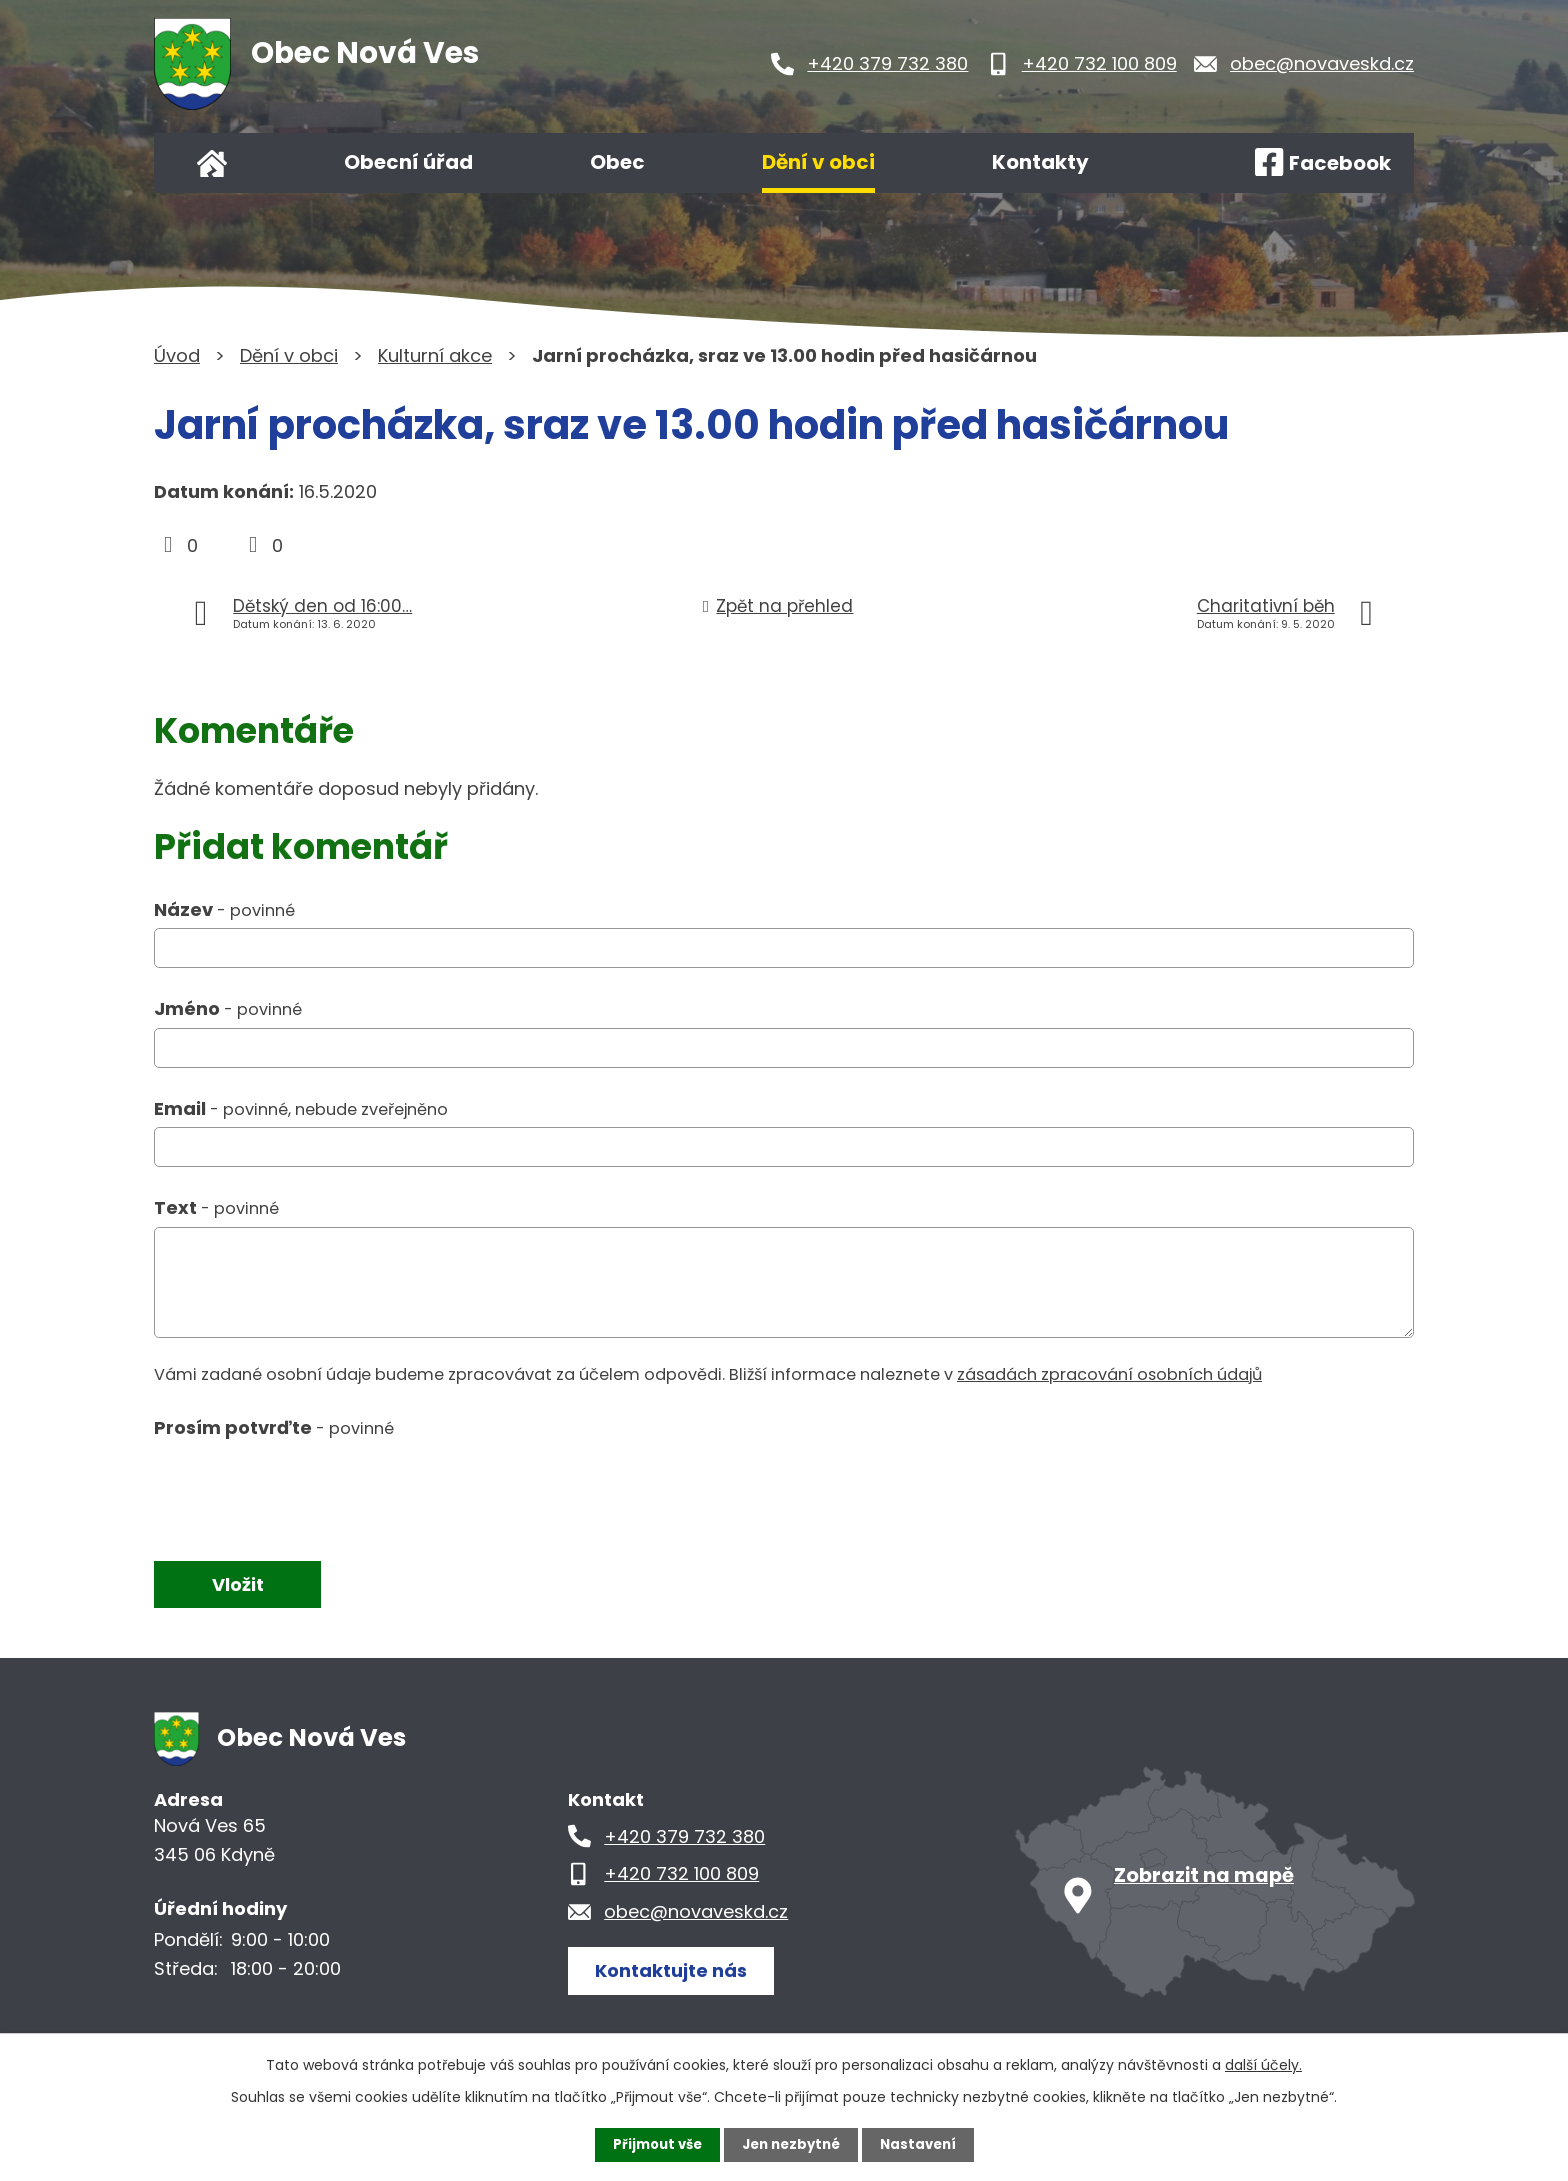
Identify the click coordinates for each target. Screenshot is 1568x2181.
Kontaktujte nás (678, 1970)
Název (224, 909)
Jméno (228, 1008)
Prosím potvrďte (274, 1427)
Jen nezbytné (791, 2144)
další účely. (1263, 2064)
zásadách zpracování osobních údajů (1109, 1374)
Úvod (212, 163)
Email (301, 1108)
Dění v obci (818, 162)
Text (216, 1207)
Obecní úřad (408, 162)
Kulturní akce (435, 355)
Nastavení (924, 2144)
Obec (617, 162)
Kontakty (1040, 162)
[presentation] (306, 1491)
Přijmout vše (651, 2144)
